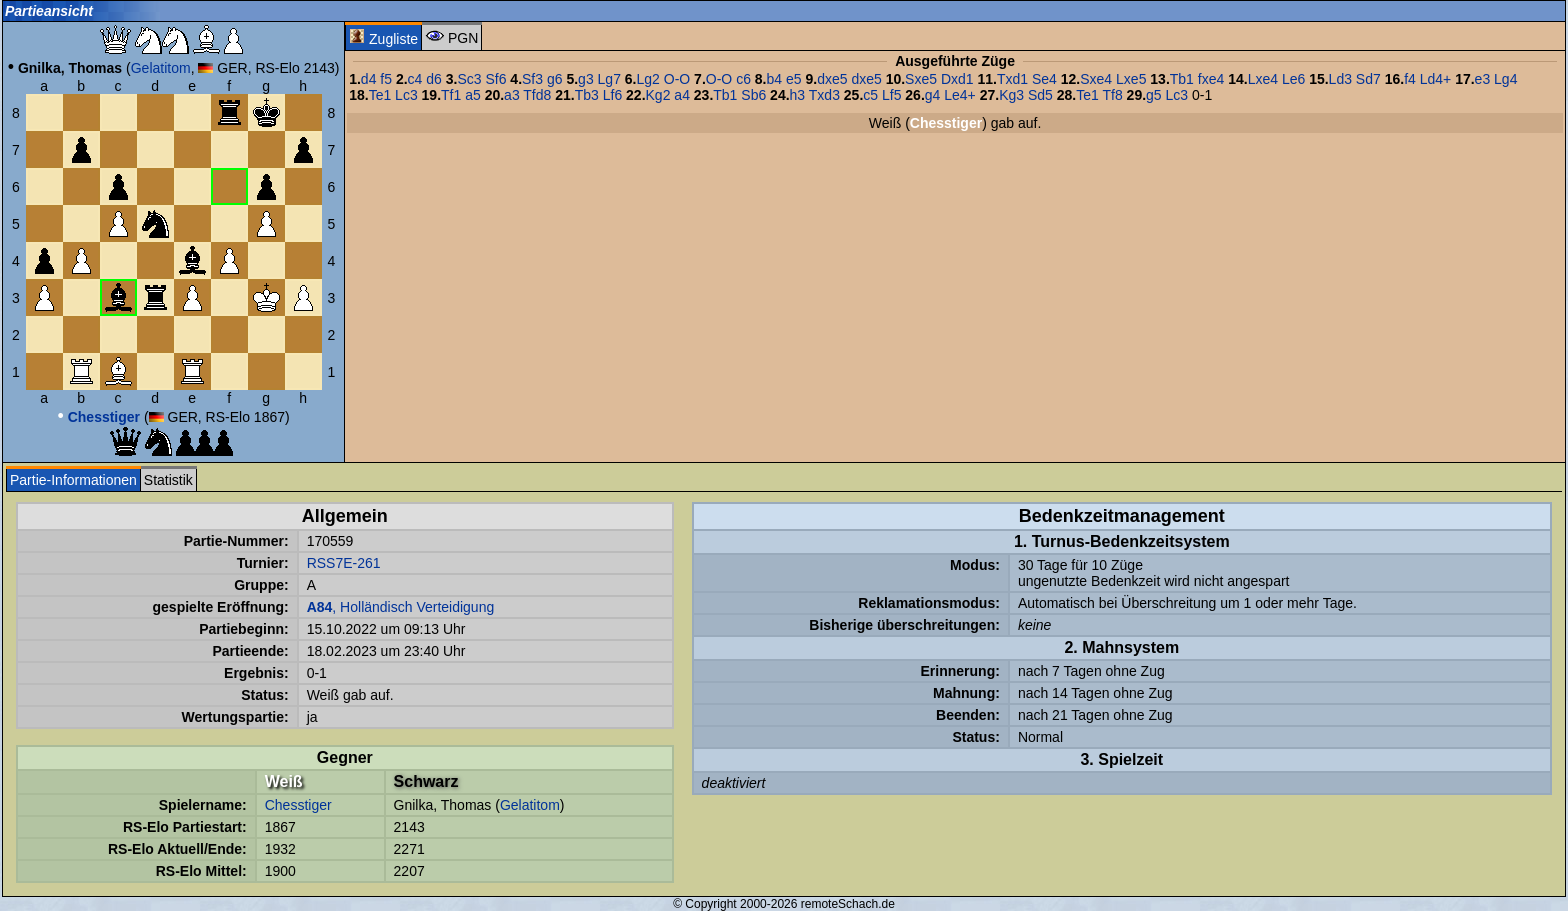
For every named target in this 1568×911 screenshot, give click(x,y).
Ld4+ (1436, 79)
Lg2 (648, 79)
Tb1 (1182, 79)
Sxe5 (921, 79)
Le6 (1293, 79)
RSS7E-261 (344, 563)
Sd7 (1368, 79)
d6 (434, 79)
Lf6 (612, 95)
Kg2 (658, 95)
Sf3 (532, 79)
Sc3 (469, 79)
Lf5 (891, 95)
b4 (775, 79)
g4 (933, 95)
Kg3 (1011, 95)
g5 (1154, 95)
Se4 (1044, 79)
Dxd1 (957, 79)
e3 (1483, 79)
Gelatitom (161, 68)
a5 (473, 95)
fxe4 (1211, 79)
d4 (369, 79)
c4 (415, 79)
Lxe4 (1263, 79)
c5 (870, 95)
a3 (512, 95)
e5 (794, 79)
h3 (798, 95)
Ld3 (1340, 79)
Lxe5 (1131, 79)
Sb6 (753, 95)
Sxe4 (1096, 79)
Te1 (380, 95)
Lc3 (406, 95)
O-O (677, 79)
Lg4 (1505, 79)
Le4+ (960, 95)
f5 (386, 79)
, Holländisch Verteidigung (401, 607)
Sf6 (495, 79)
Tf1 (451, 95)
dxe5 (832, 79)
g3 (586, 79)
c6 (743, 79)
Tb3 (587, 95)
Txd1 (1012, 79)
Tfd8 (537, 95)
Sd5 (1040, 95)
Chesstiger (298, 805)
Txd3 (824, 95)
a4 (682, 95)
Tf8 (1112, 95)
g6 (555, 79)
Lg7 (609, 79)
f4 (1410, 79)
